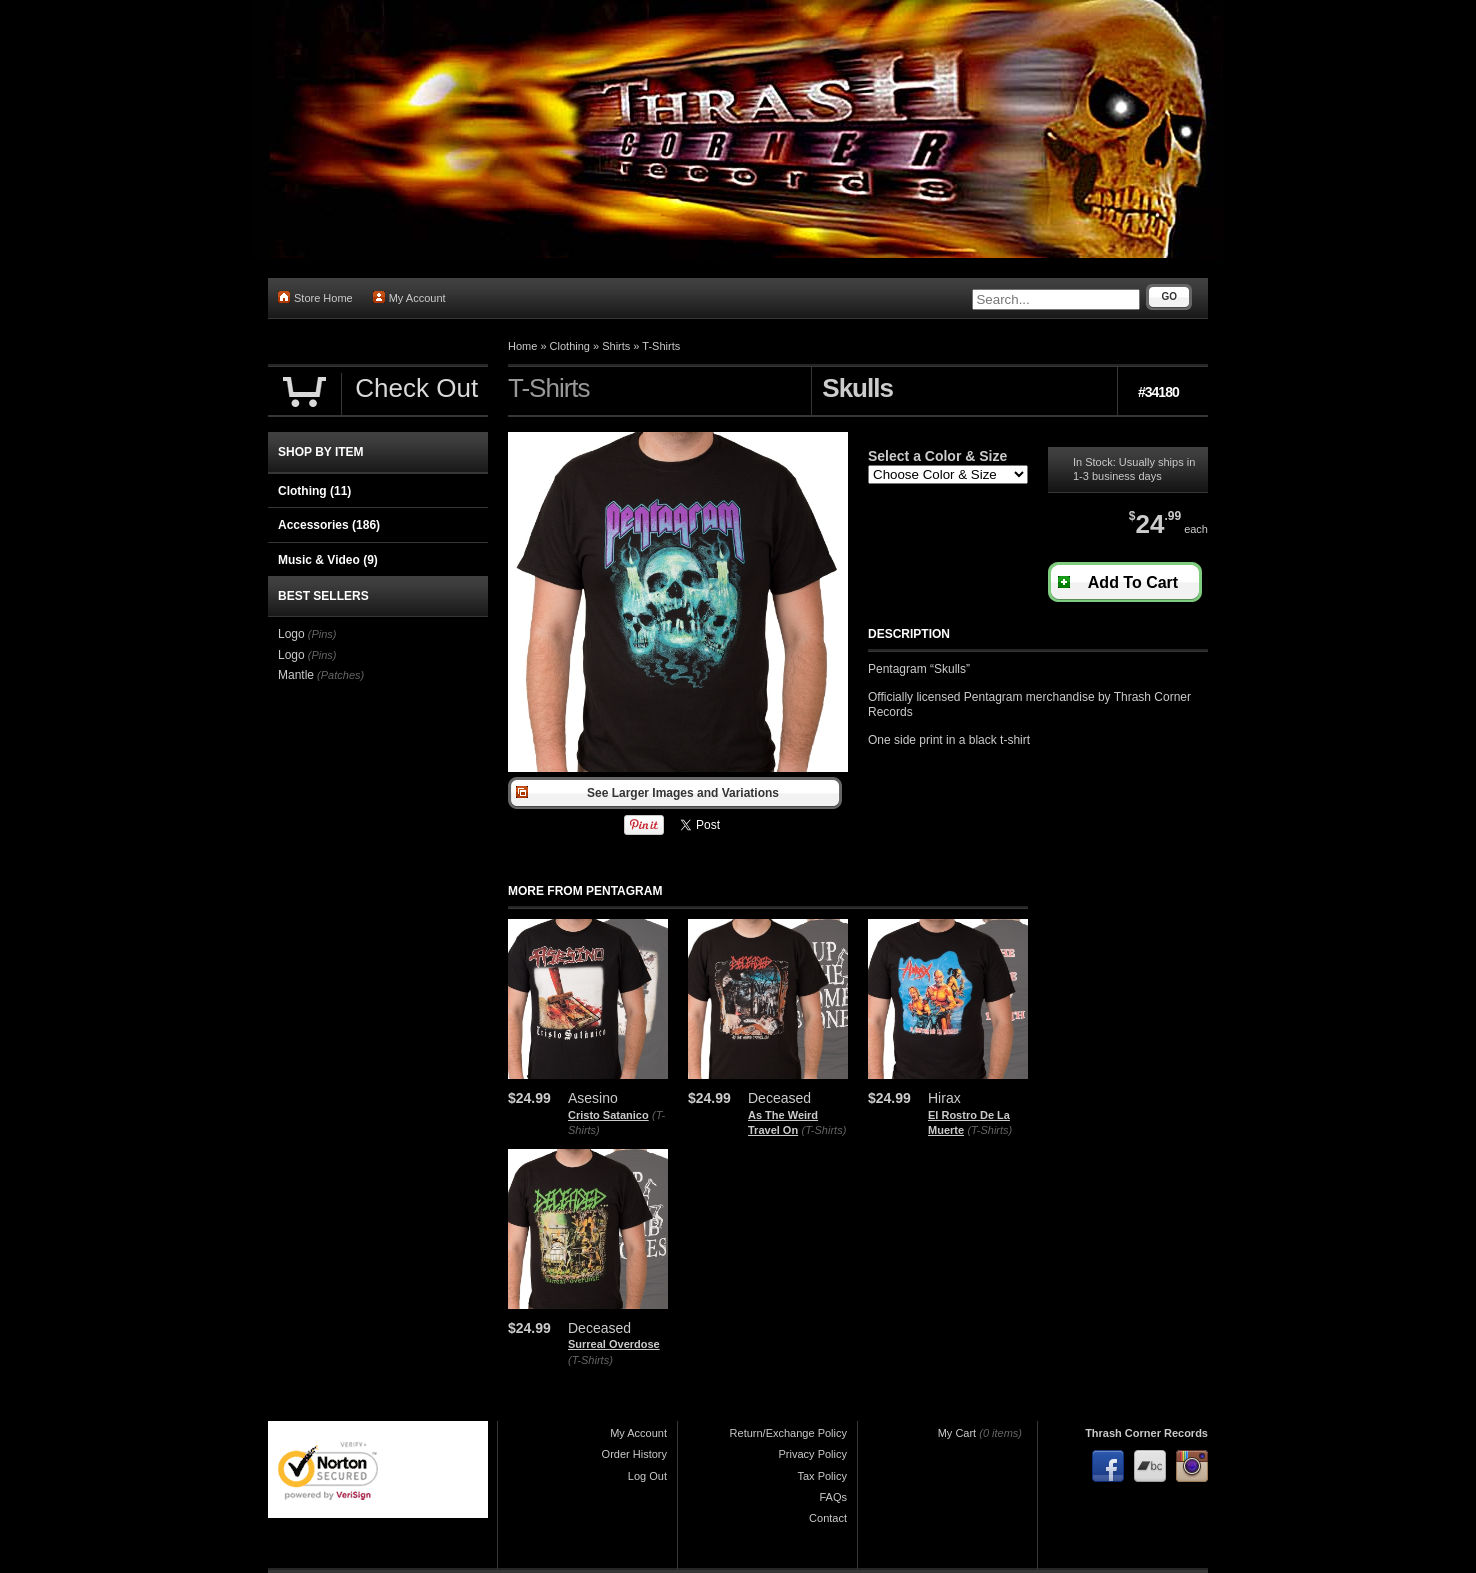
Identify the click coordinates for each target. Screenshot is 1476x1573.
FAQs (833, 1497)
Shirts (616, 346)
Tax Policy (822, 1476)
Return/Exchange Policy (788, 1433)
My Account (409, 297)
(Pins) (322, 634)
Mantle (296, 675)
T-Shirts (661, 346)
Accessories (329, 525)
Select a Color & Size (937, 456)
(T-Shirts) (823, 1130)
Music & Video (328, 560)
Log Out (647, 1476)
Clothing (570, 346)
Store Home (315, 297)
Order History (634, 1454)
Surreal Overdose (614, 1344)
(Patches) (340, 675)
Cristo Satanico (608, 1115)
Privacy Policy (813, 1454)
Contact (828, 1518)
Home (522, 346)
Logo (291, 634)
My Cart (957, 1433)
